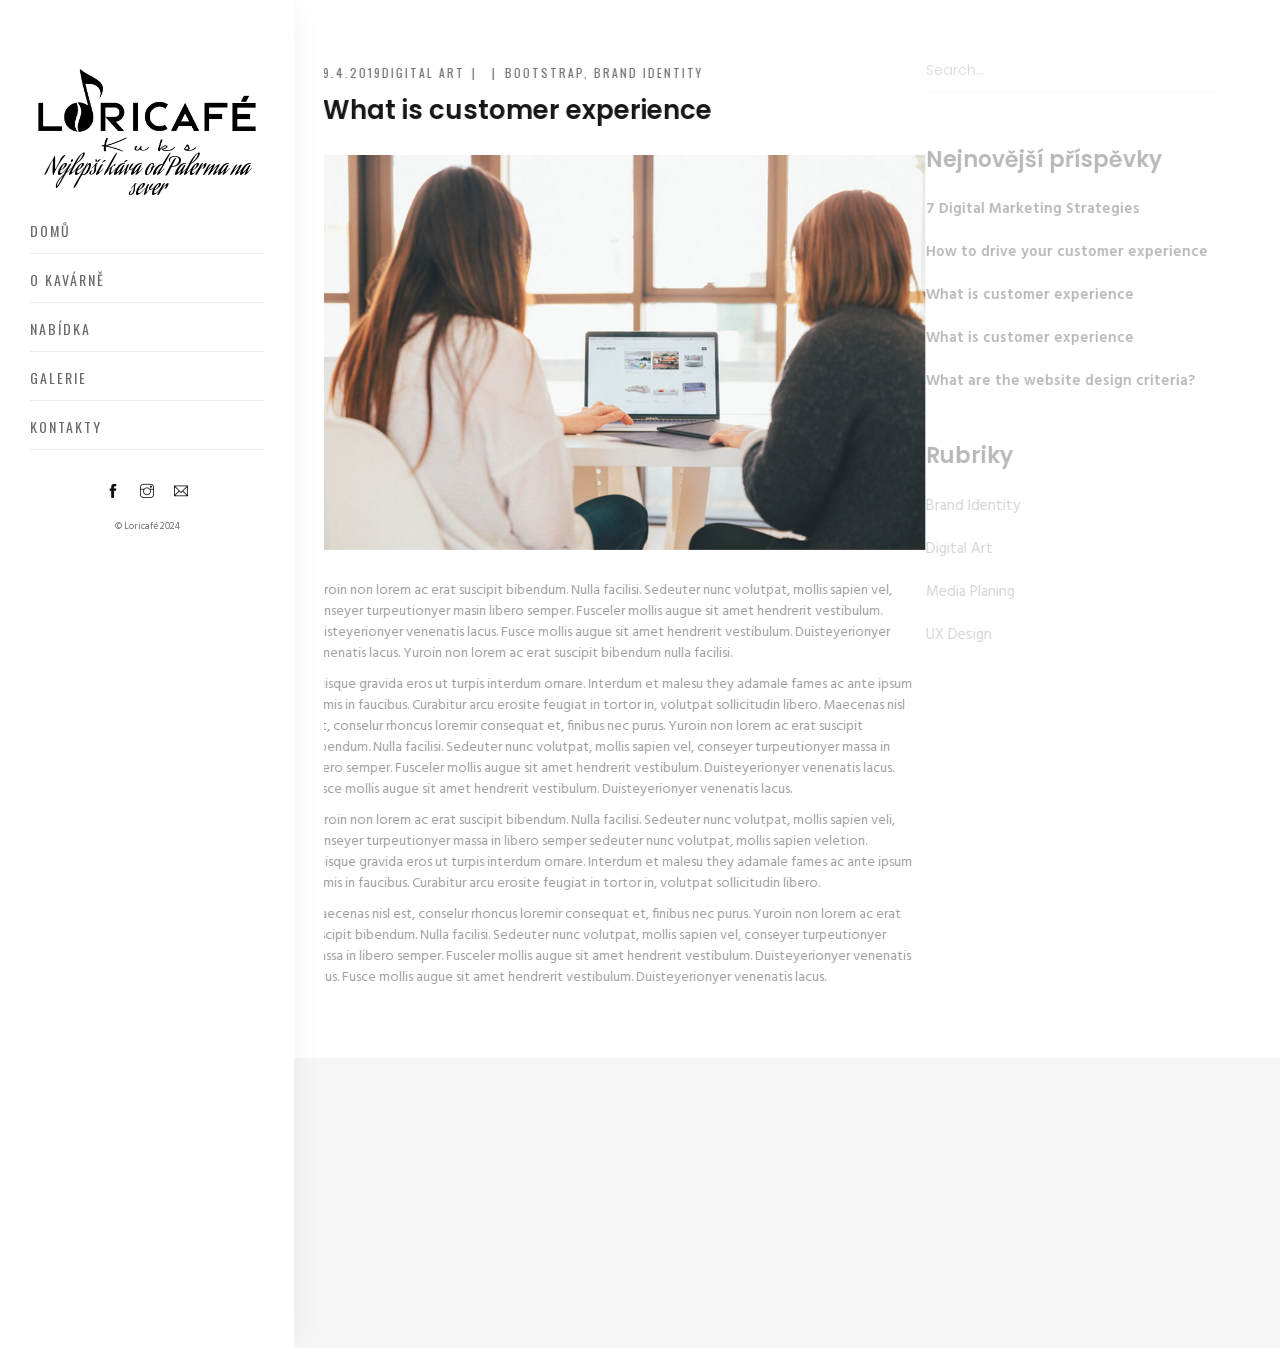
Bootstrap (541, 72)
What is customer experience (1017, 295)
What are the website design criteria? (1047, 381)
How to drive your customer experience (1054, 252)
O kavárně (67, 279)
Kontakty (66, 426)
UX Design (946, 635)
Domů (50, 230)
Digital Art (420, 72)
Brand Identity (645, 72)
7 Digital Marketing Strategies (1020, 209)
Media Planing (957, 592)
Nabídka (60, 328)
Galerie (58, 377)
